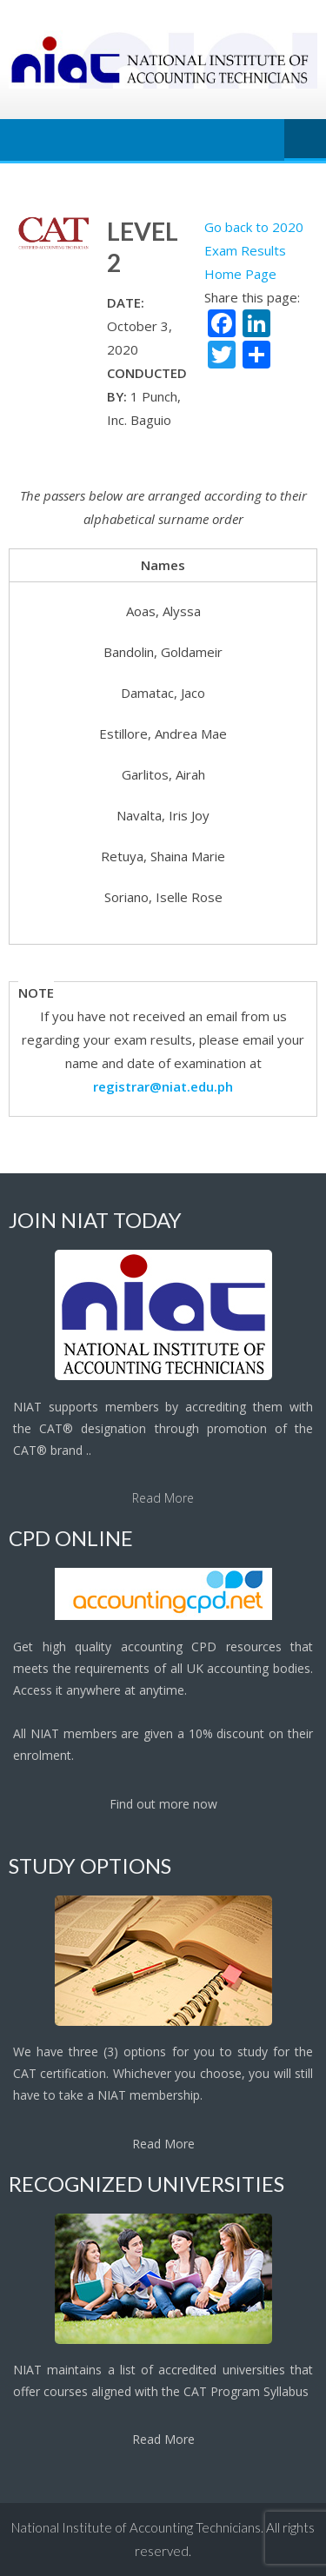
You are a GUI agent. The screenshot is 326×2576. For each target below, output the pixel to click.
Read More (163, 1498)
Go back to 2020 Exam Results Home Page (253, 250)
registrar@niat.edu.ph (163, 1086)
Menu (305, 140)
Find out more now (163, 1804)
